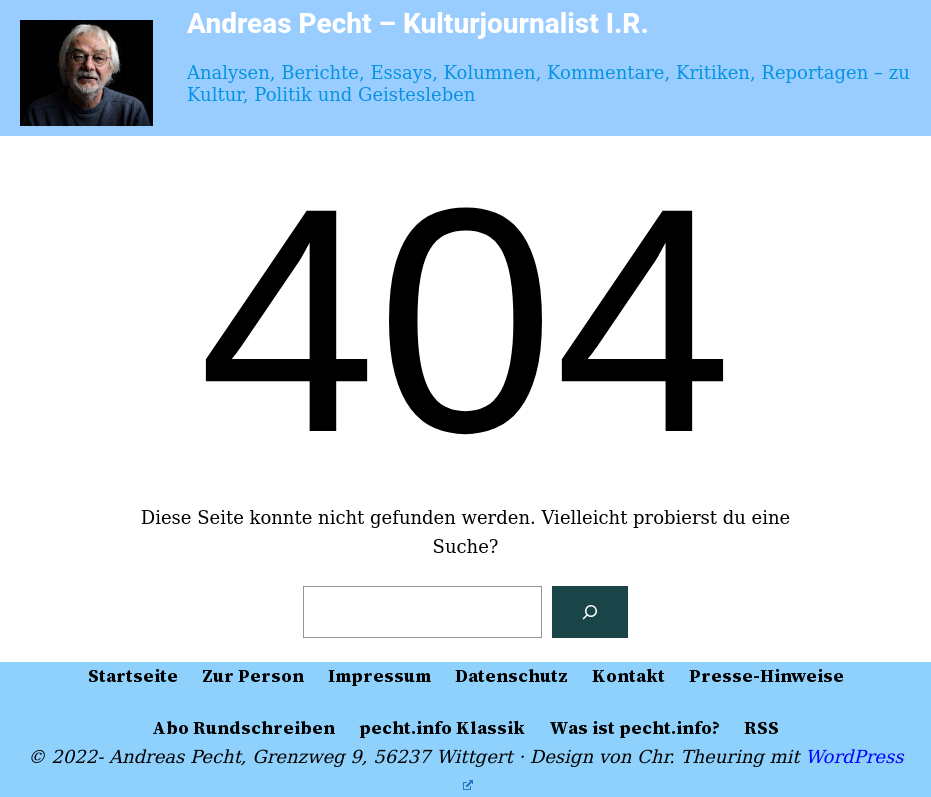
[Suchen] (590, 612)
